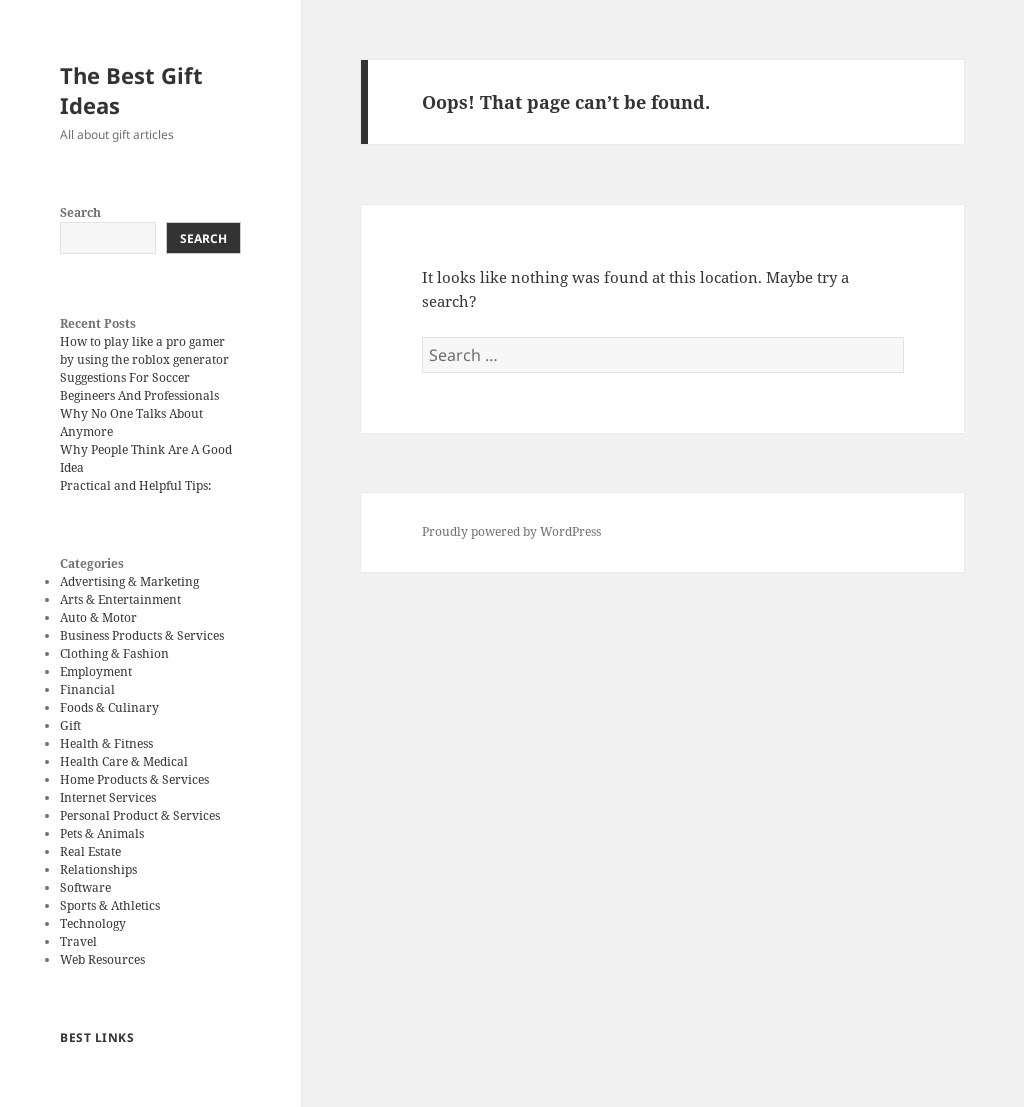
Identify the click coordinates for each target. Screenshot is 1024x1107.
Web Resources (102, 959)
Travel (78, 941)
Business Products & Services (142, 635)
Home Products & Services (134, 779)
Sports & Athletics (110, 905)
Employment (96, 671)
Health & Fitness (106, 743)
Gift (70, 725)
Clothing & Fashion (114, 653)
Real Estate (90, 851)
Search (80, 212)
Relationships (98, 869)
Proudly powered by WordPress (511, 531)
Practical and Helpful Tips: (135, 485)
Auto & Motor (98, 617)
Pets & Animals (102, 833)
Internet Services (108, 797)
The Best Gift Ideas (131, 90)
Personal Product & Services (140, 815)
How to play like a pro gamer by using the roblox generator (144, 350)
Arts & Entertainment (120, 599)
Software (85, 887)
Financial (87, 689)
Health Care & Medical (124, 761)
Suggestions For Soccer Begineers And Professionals (139, 386)
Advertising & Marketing (129, 581)
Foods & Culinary (109, 707)
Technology (93, 923)
